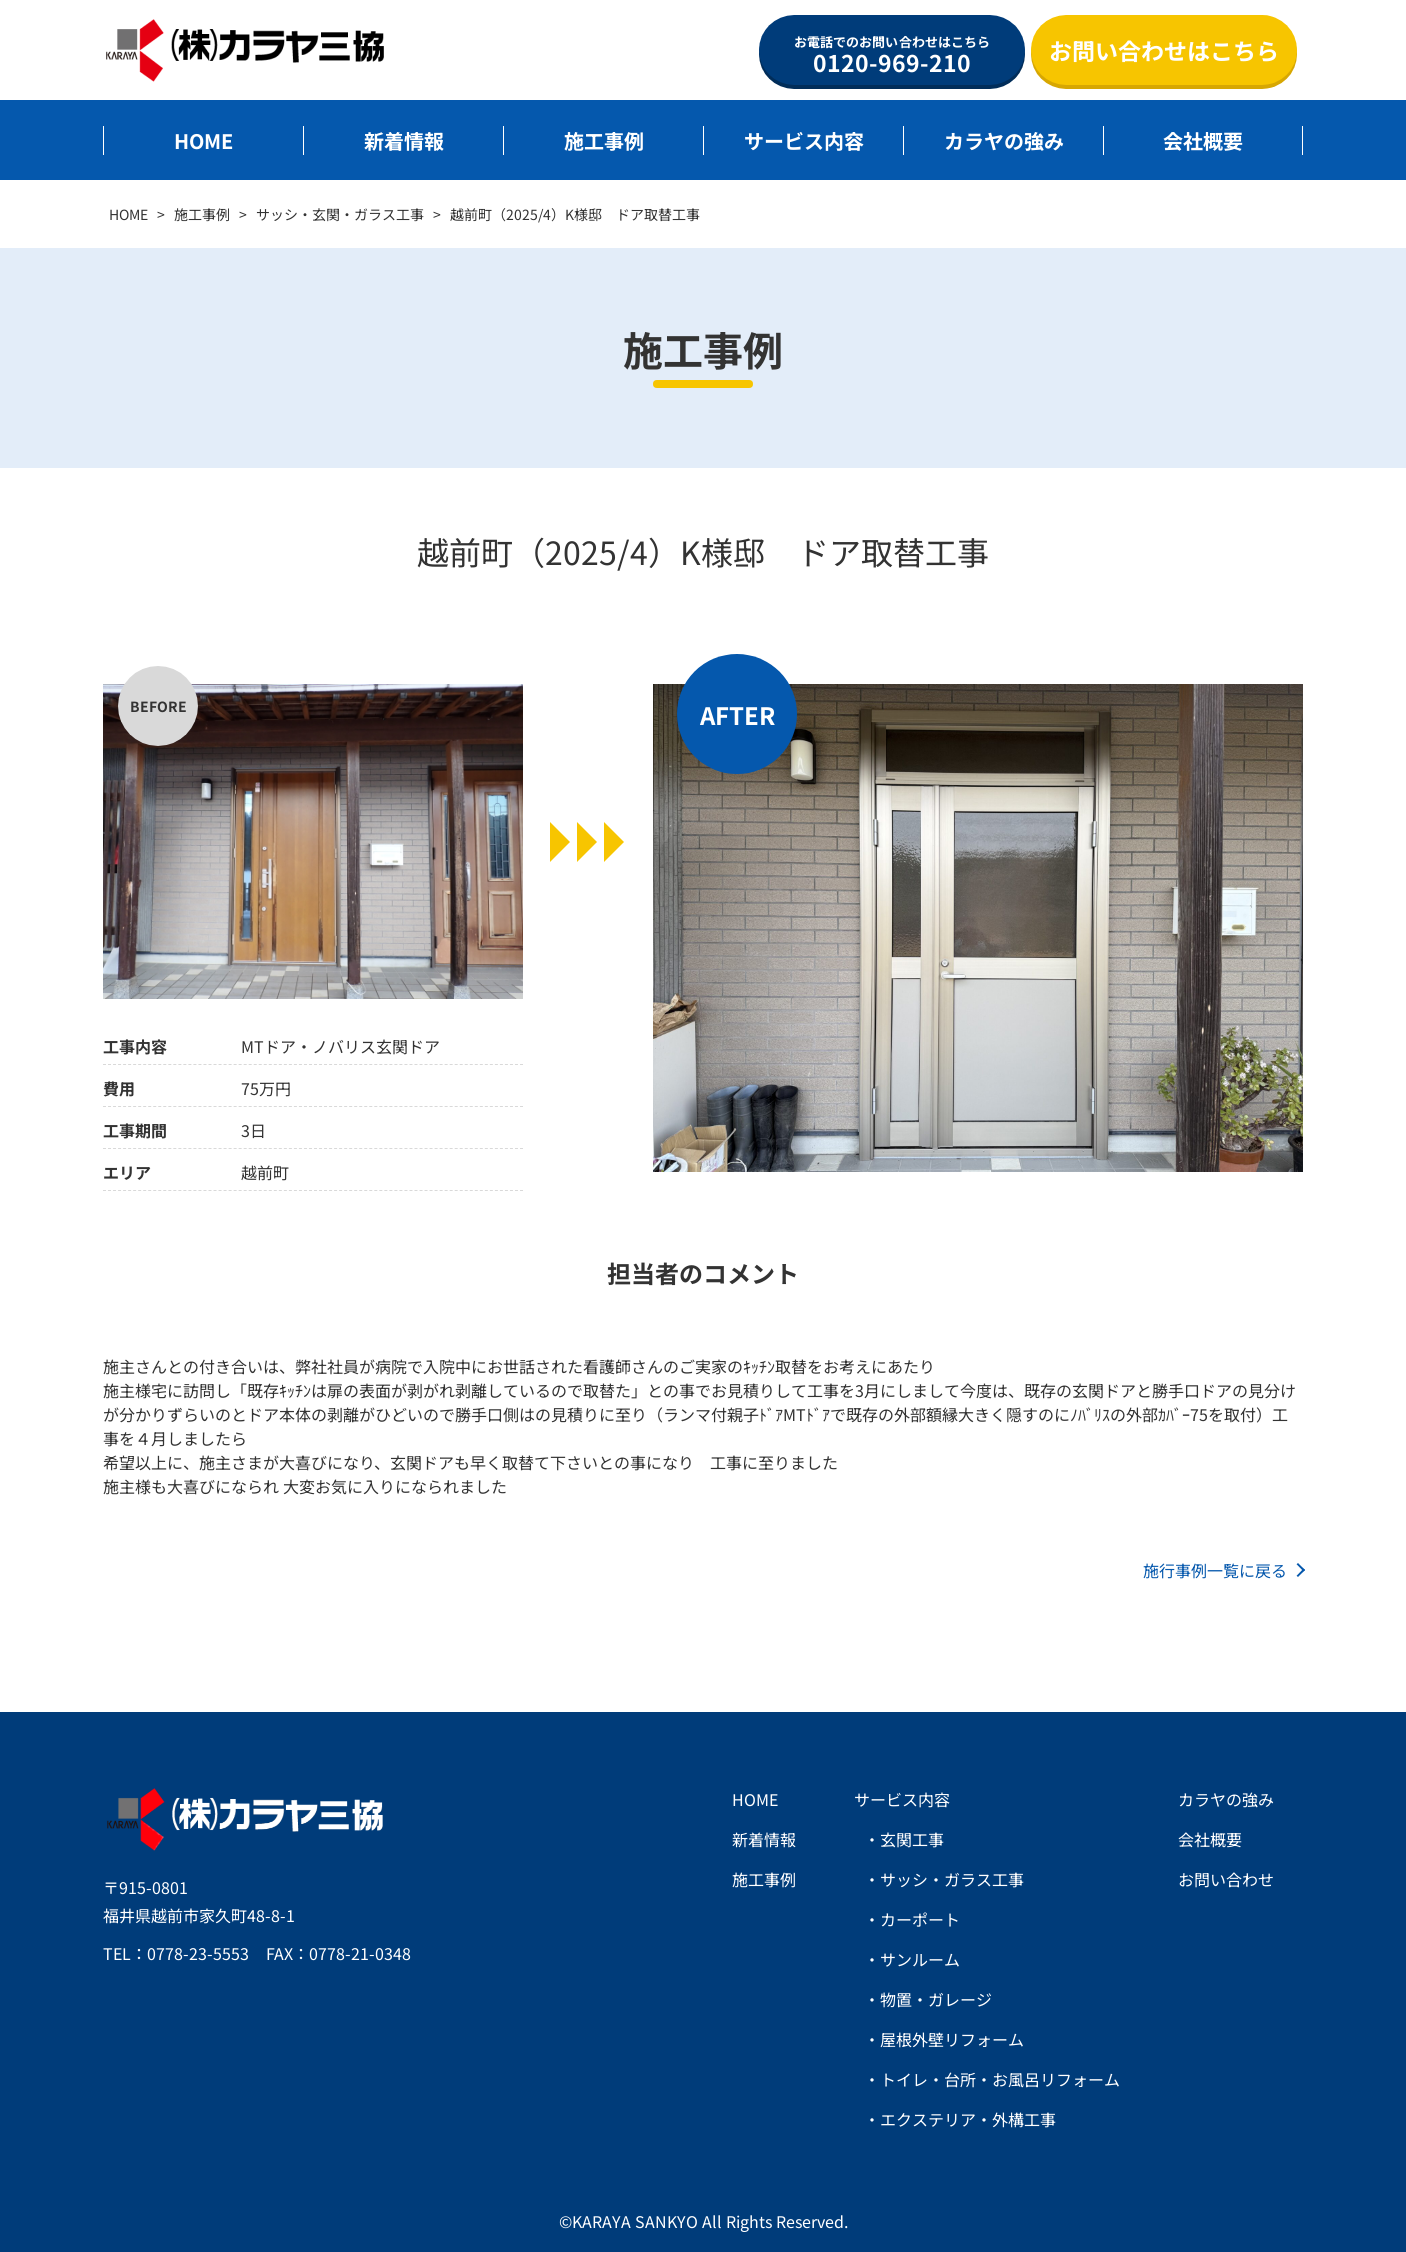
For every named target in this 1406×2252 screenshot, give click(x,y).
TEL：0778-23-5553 (176, 1953)
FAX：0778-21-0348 (338, 1953)
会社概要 (1203, 140)
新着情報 (404, 140)
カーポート (920, 1919)
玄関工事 (912, 1839)
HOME (203, 140)
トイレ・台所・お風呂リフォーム (1000, 2079)
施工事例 (604, 140)
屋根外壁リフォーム (952, 2039)
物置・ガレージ (936, 1999)
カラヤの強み (1004, 140)
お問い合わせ (1226, 1879)
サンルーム (920, 1959)
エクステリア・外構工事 (968, 2119)
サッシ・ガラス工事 (952, 1879)
